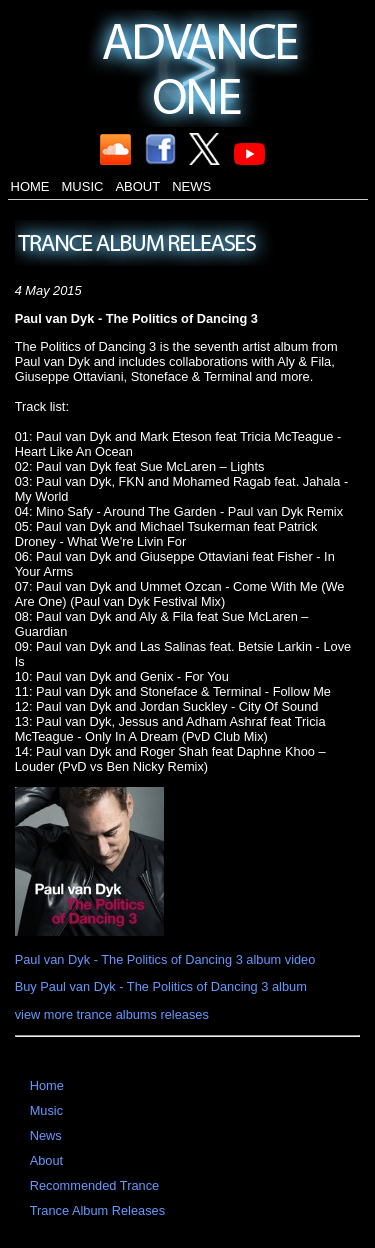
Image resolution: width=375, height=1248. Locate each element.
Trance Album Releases (97, 1210)
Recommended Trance (94, 1185)
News (191, 186)
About (137, 186)
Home (30, 186)
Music (83, 186)
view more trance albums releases (112, 1014)
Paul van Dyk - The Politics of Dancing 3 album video (165, 959)
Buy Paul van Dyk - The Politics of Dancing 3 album (161, 986)
